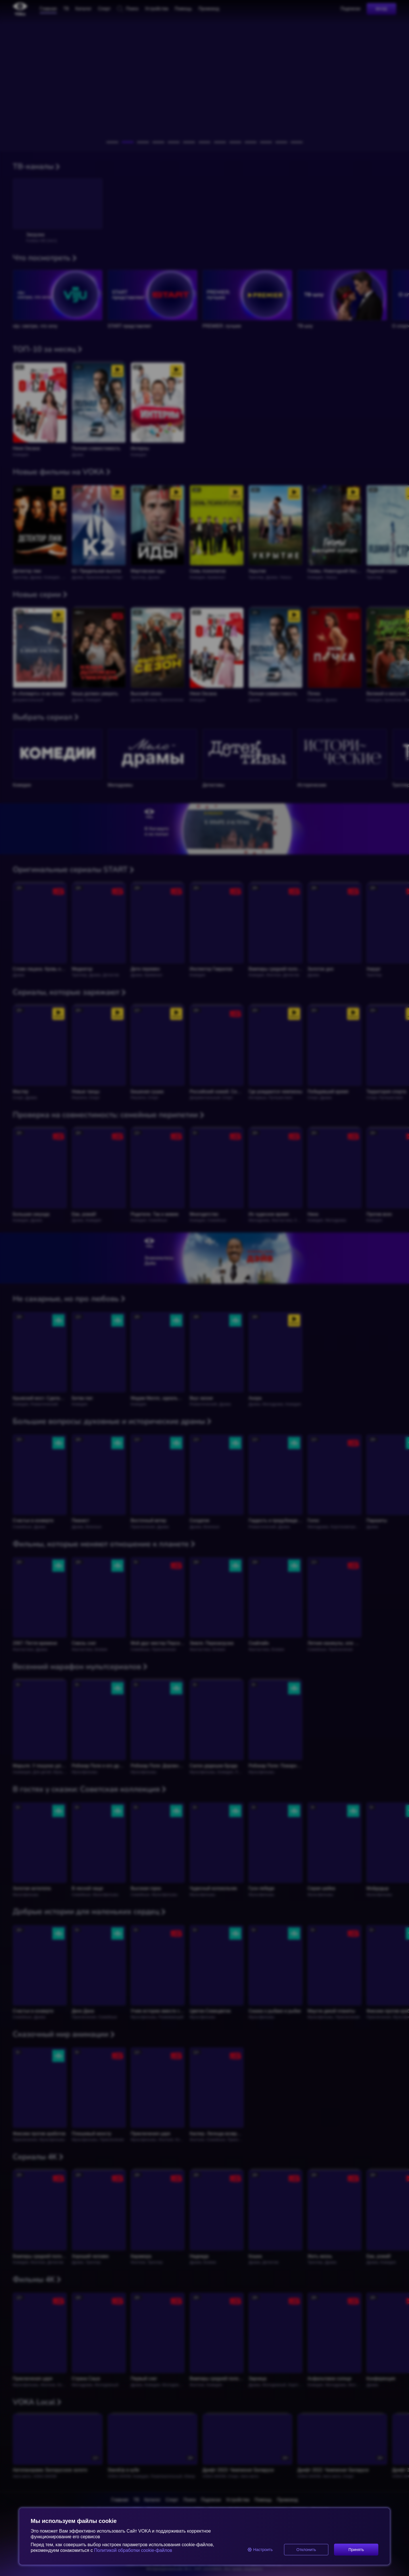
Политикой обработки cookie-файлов (132, 2550)
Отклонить (306, 2549)
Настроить (260, 2549)
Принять (356, 2549)
